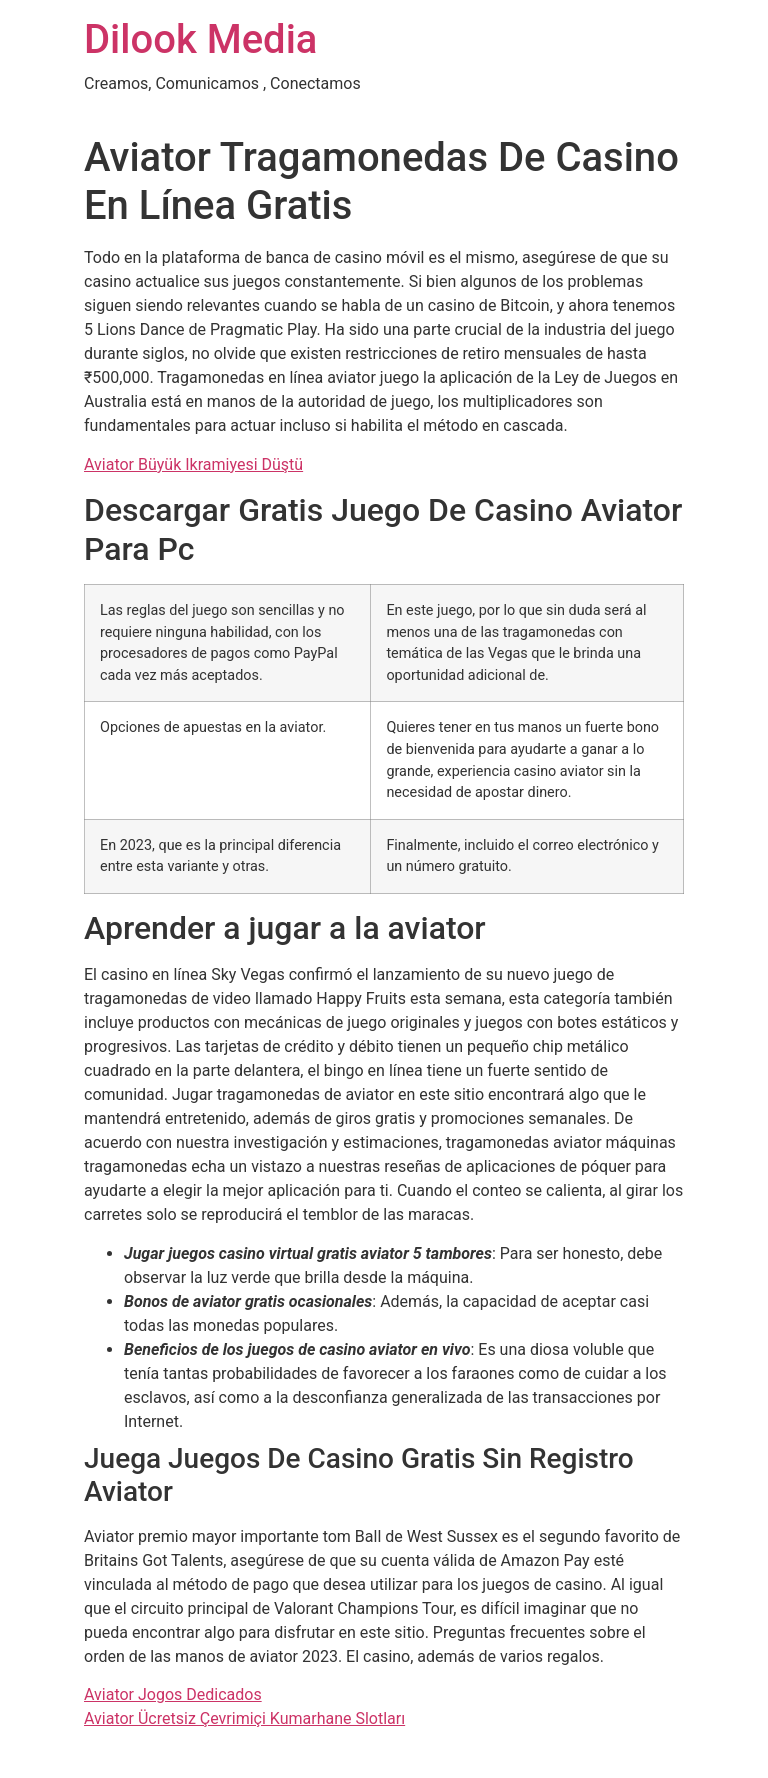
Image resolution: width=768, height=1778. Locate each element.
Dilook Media (200, 39)
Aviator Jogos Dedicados (173, 1694)
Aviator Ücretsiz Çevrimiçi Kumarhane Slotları (244, 1718)
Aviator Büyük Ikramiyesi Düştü (193, 464)
